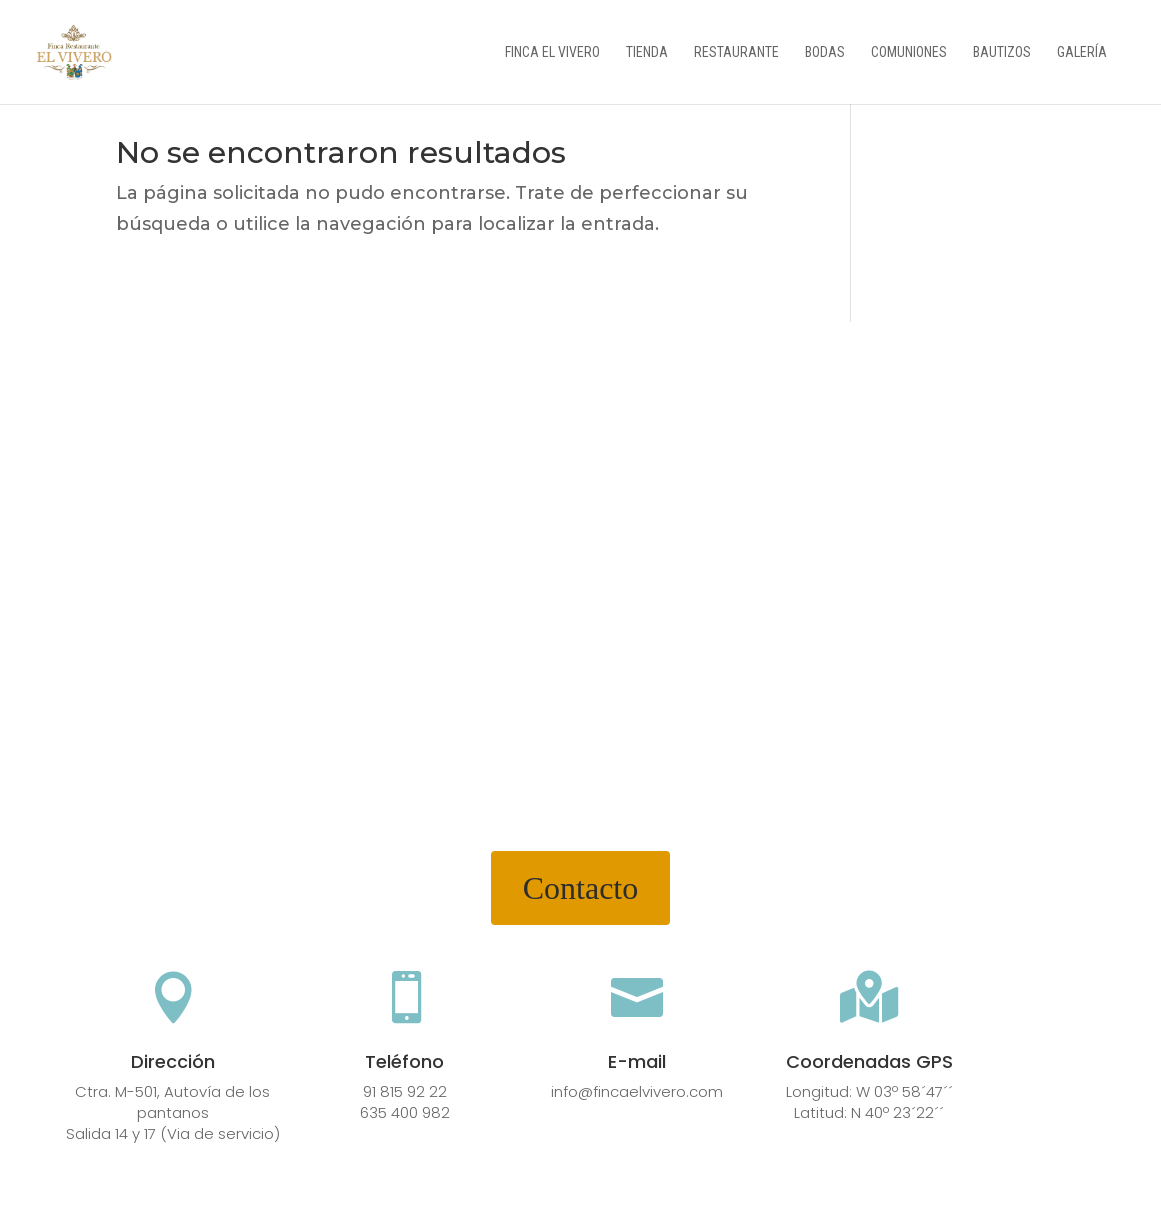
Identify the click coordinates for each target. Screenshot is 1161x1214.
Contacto (581, 888)
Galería (1082, 52)
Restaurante (736, 52)
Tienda (647, 52)
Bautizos (1002, 52)
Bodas (825, 52)
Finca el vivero (552, 52)
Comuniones (909, 52)
